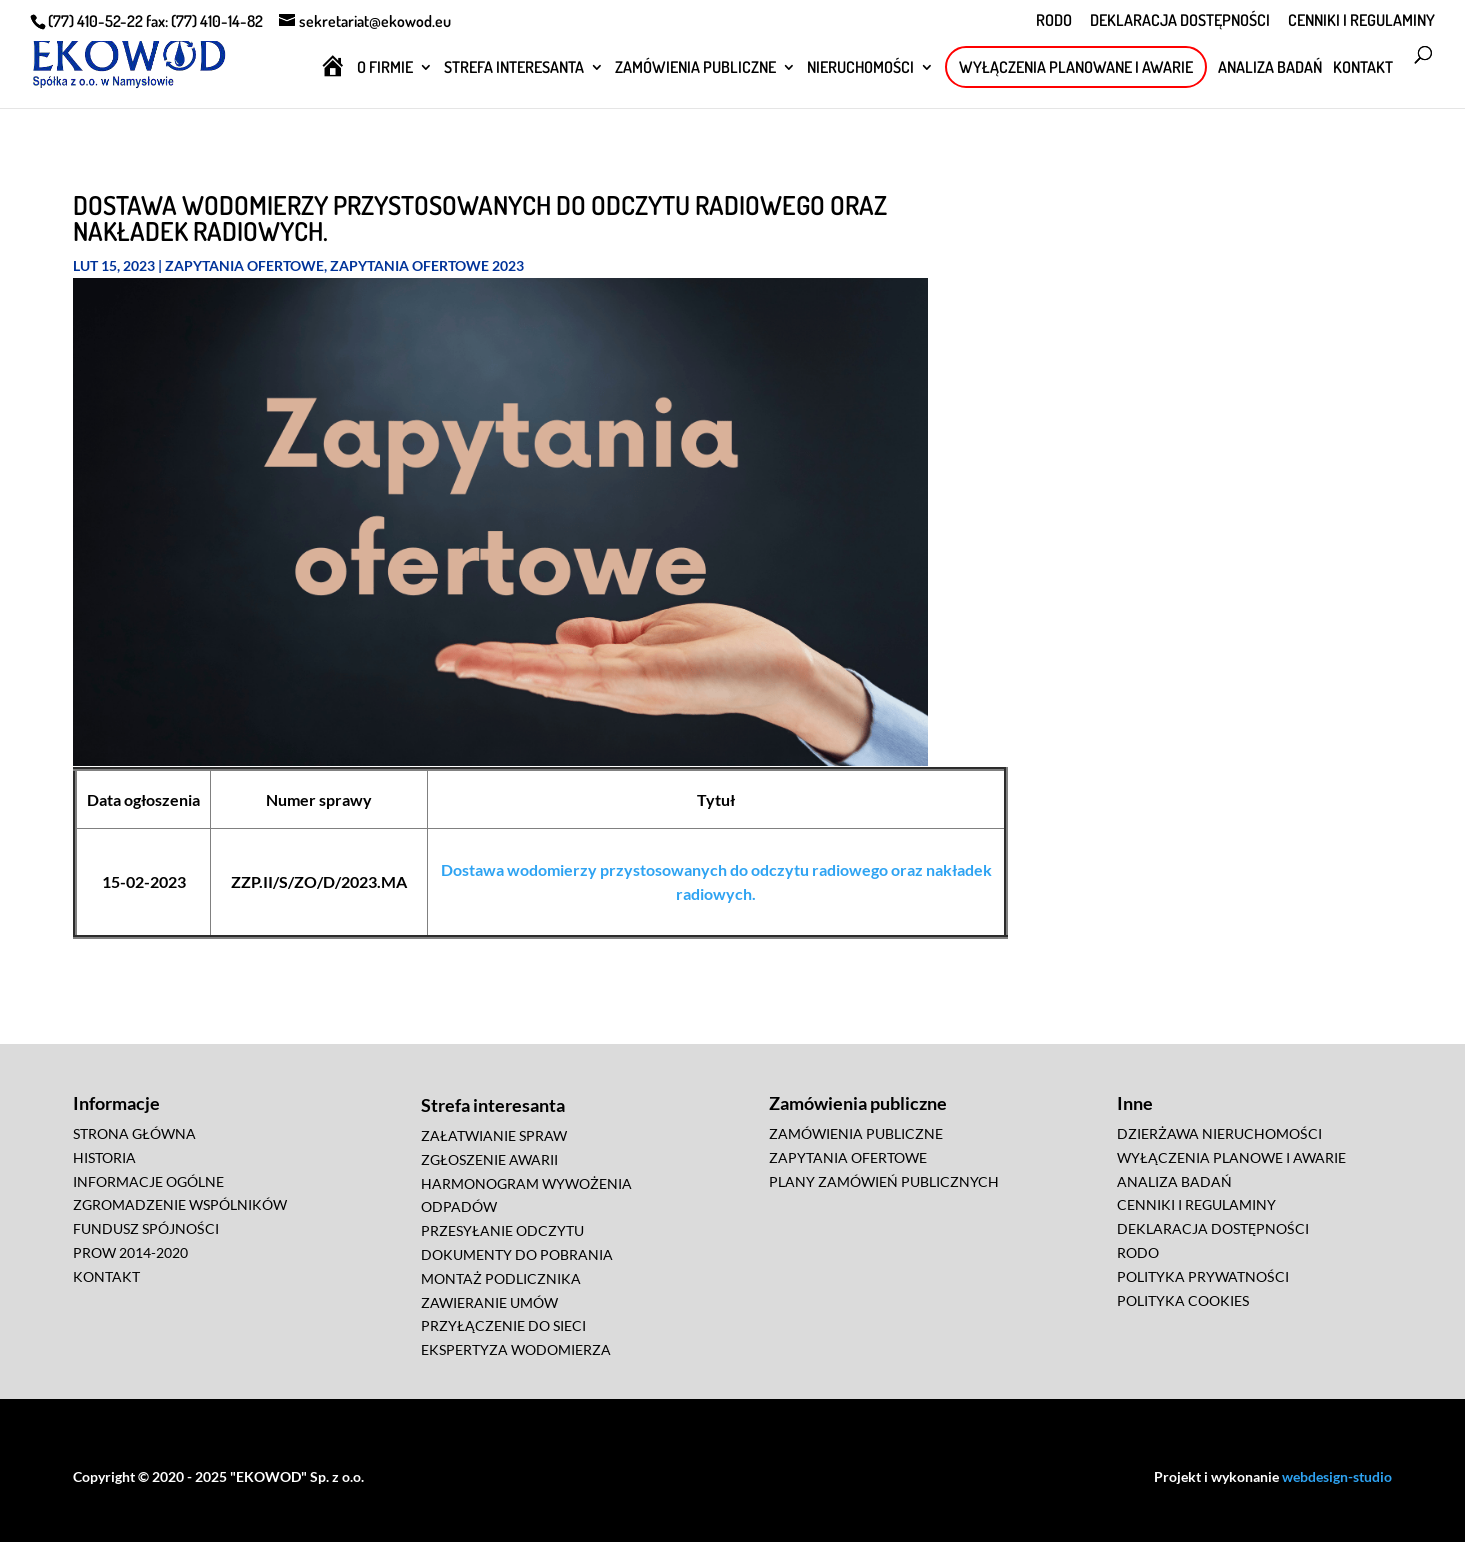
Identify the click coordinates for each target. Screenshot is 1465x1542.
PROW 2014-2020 (130, 1252)
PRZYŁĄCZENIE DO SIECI (503, 1325)
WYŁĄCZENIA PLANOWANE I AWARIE (1076, 67)
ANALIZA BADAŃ (1270, 68)
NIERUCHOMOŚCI (860, 68)
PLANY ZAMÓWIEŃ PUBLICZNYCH (884, 1181)
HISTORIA (104, 1157)
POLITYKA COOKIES (1183, 1300)
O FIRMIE (385, 68)
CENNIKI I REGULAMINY (1361, 21)
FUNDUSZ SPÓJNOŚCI (146, 1228)
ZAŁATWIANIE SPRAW (494, 1135)
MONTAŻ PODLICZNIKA (501, 1278)
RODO (1054, 21)
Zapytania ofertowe (244, 265)
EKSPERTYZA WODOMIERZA (516, 1349)
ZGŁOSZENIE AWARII (489, 1159)
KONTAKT (1363, 68)
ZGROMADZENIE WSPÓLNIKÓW (180, 1204)
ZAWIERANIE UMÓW (489, 1302)
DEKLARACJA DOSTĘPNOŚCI (1180, 21)
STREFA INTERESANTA (514, 68)
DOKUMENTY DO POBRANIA (517, 1254)
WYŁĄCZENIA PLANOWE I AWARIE (1231, 1157)
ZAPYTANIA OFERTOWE (848, 1157)
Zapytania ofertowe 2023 (427, 265)
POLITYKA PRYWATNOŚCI (1203, 1276)
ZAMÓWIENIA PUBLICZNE (695, 68)
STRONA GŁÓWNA (134, 1133)
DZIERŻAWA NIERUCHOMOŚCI (1219, 1133)
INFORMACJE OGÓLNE (148, 1181)
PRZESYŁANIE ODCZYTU (502, 1230)
